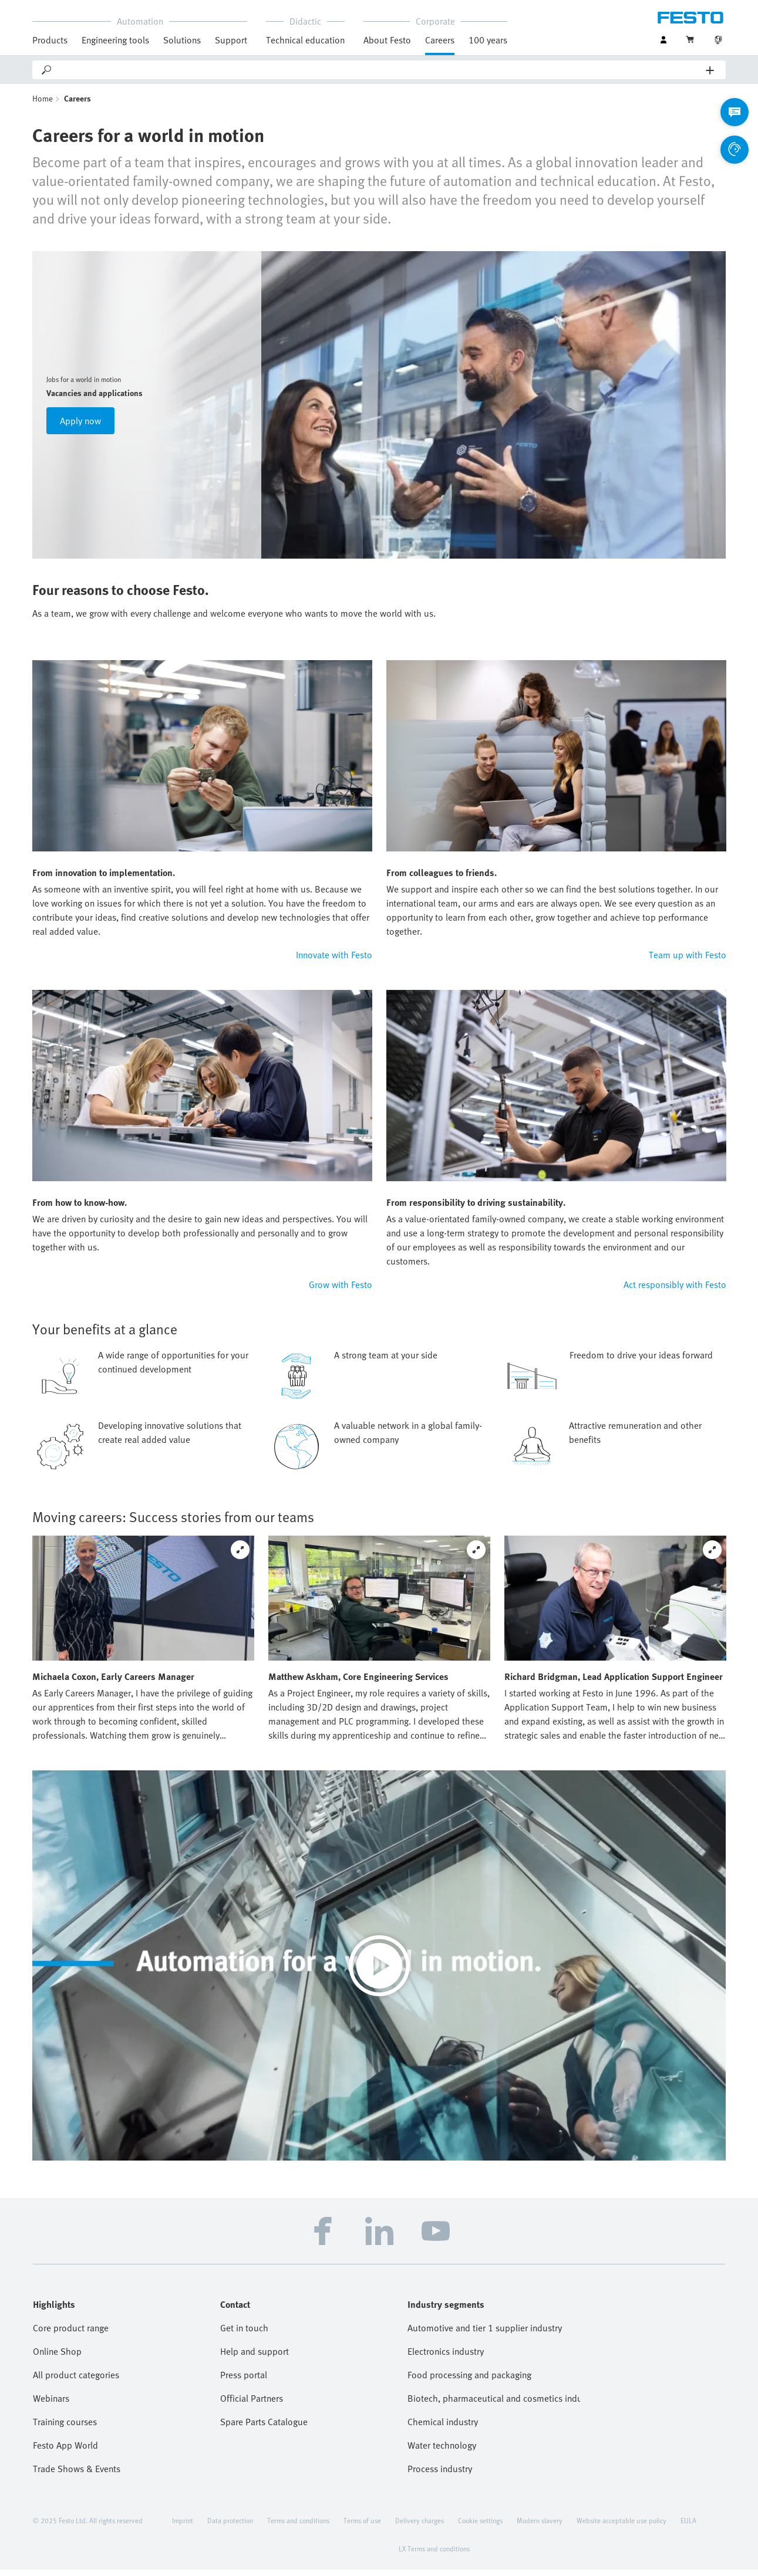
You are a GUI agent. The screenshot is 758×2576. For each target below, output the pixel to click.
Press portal (243, 2381)
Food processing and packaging (469, 2381)
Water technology (441, 2452)
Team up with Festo (687, 961)
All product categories (76, 2381)
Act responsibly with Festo (675, 1291)
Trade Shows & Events (76, 2475)
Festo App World (65, 2452)
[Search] (379, 69)
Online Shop (57, 2358)
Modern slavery (539, 2526)
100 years (488, 40)
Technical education (305, 40)
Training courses (65, 2428)
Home (42, 105)
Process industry (439, 2475)
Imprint (182, 2526)
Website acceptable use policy (621, 2526)
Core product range (71, 2334)
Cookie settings (480, 2526)
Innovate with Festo (334, 961)
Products (50, 40)
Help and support (254, 2358)
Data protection (230, 2526)
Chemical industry (442, 2428)
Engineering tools (115, 40)
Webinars (51, 2405)
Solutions (182, 40)
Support (231, 40)
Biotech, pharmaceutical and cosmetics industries (494, 2405)
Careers (439, 40)
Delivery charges (419, 2526)
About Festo (387, 40)
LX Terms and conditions (434, 2555)
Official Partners (251, 2405)
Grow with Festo (340, 1291)
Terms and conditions (298, 2526)
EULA (688, 2526)
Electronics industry (445, 2358)
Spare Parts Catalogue (264, 2428)
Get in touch (244, 2334)
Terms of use (362, 2526)
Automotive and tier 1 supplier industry (484, 2334)
